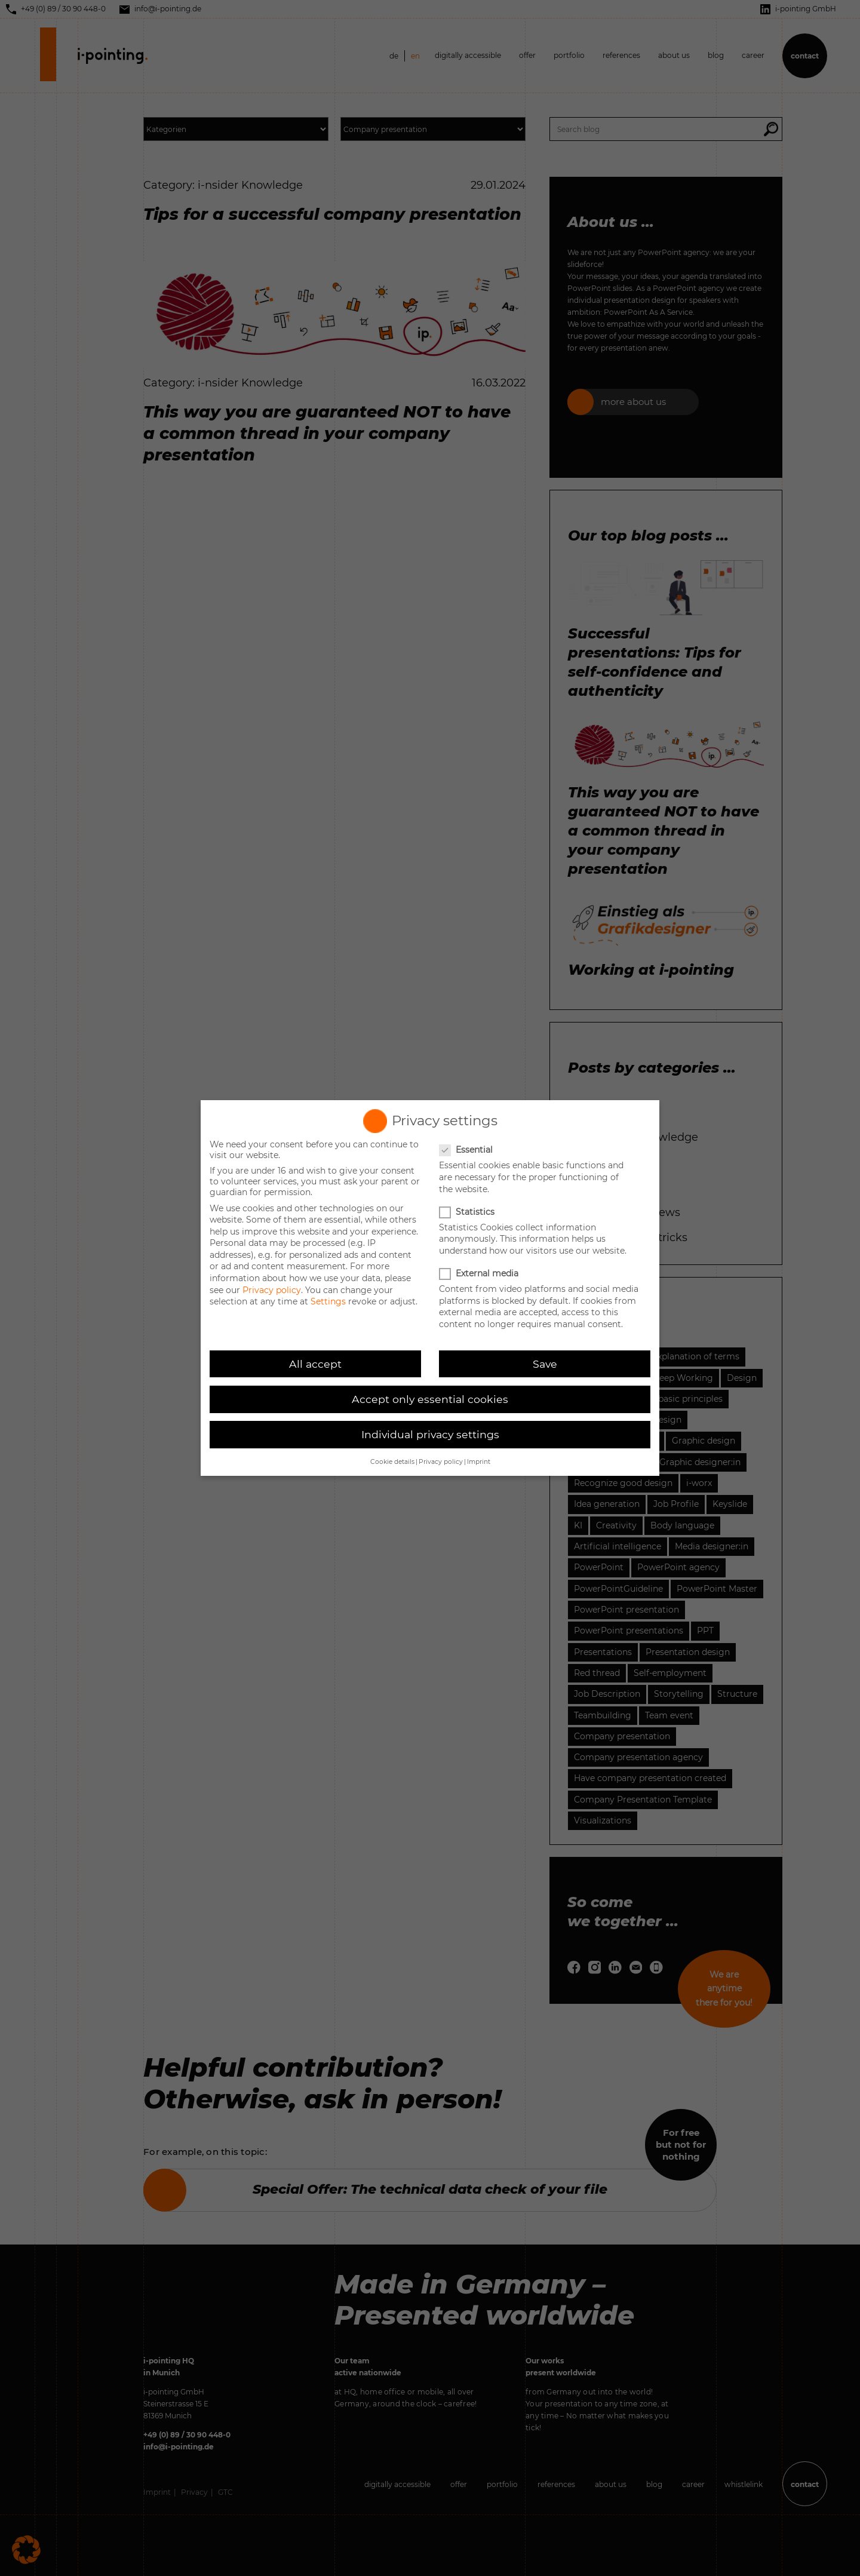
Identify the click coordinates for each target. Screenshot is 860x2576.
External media (480, 1273)
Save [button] (545, 1364)
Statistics (468, 1211)
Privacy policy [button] (441, 1462)
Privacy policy (271, 1290)
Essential (467, 1149)
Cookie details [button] (392, 1462)
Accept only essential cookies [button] (430, 1399)
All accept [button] (315, 1364)
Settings (328, 1301)
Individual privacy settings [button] (430, 1434)
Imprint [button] (478, 1462)
